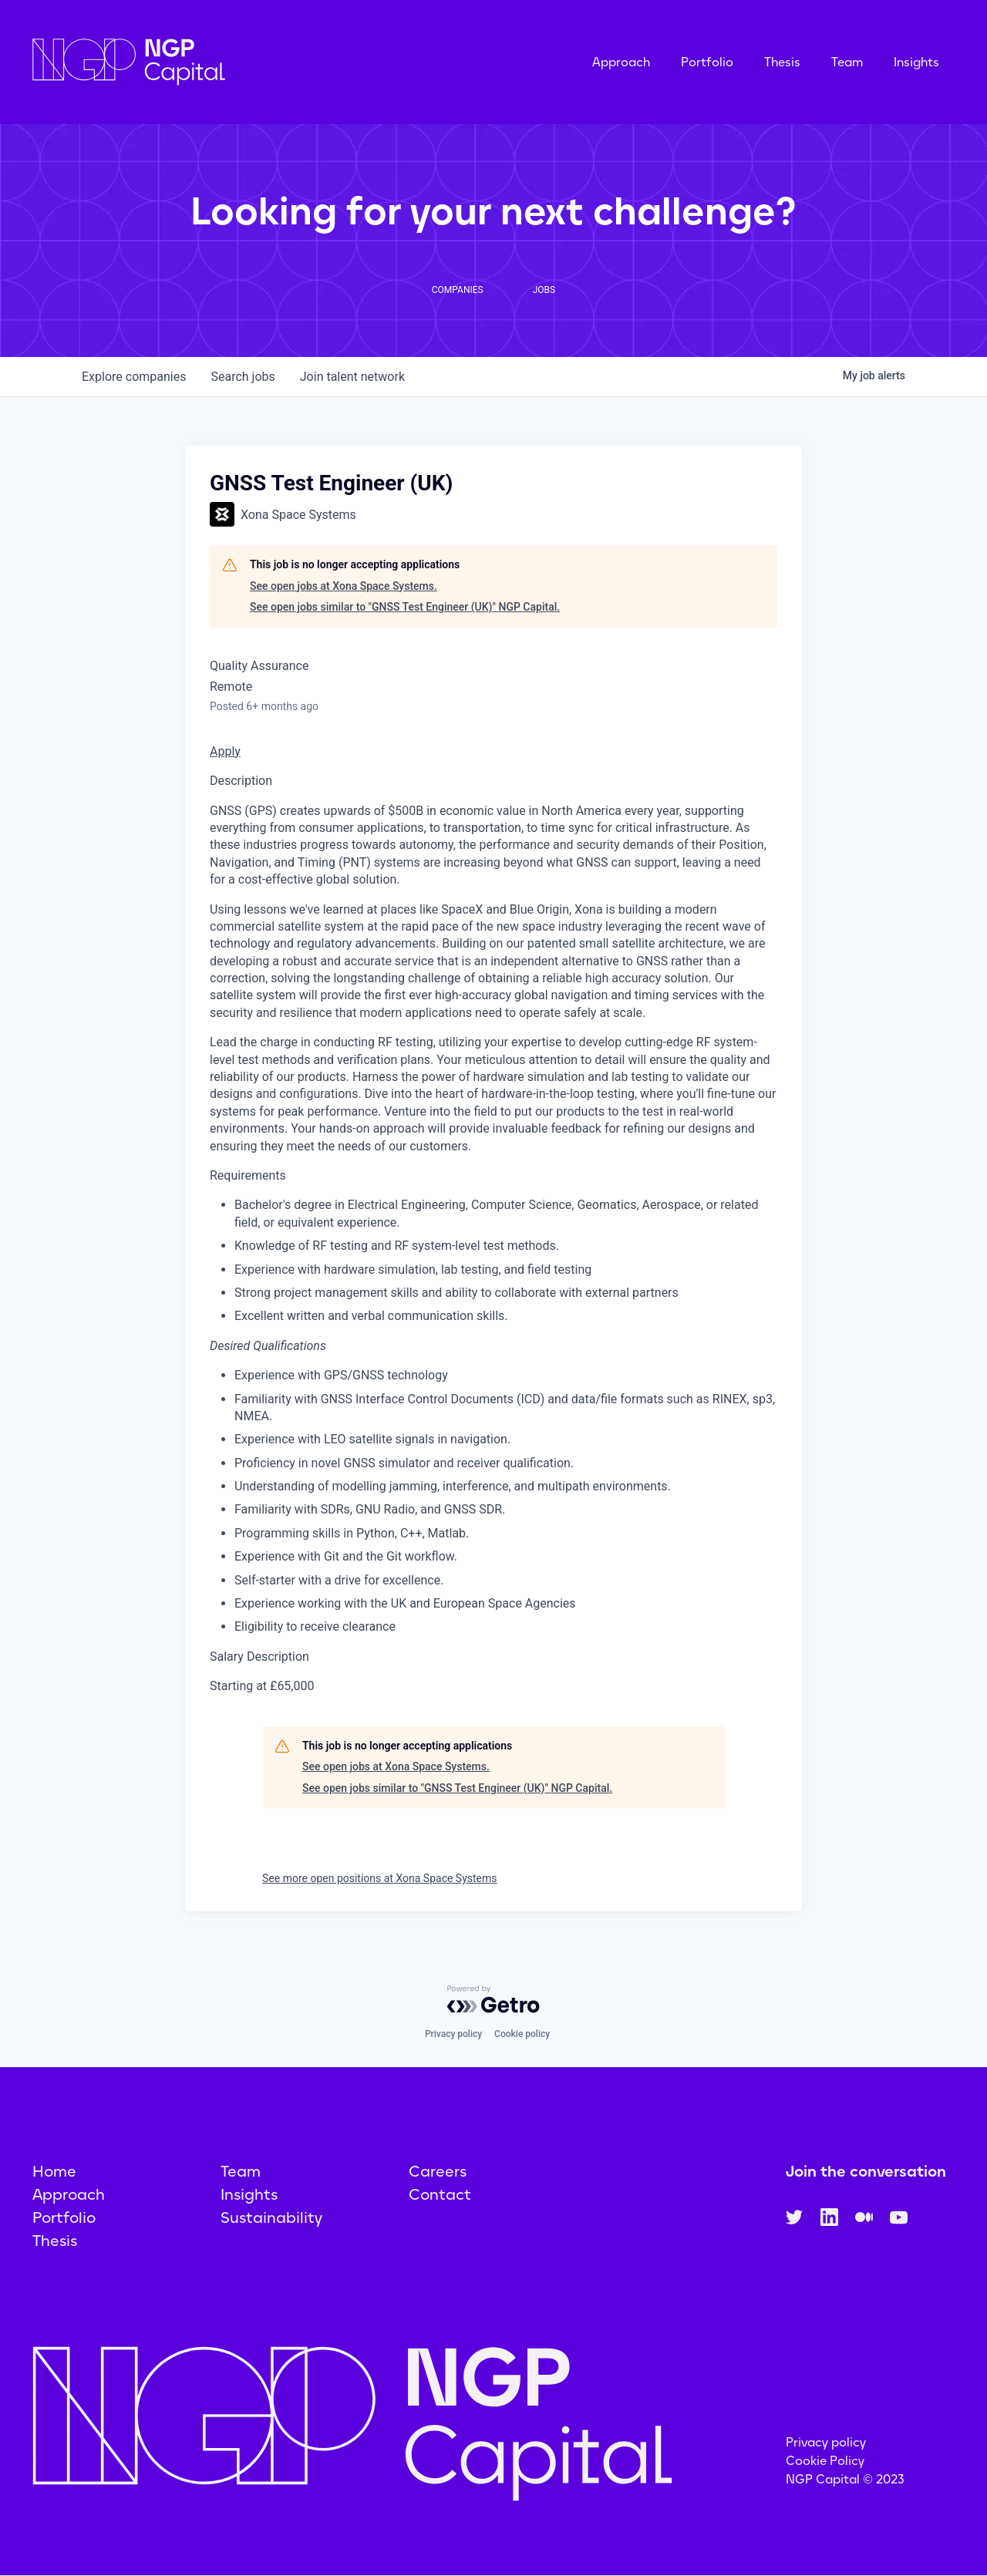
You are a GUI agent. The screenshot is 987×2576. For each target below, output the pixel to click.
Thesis (782, 62)
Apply (225, 751)
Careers (438, 2171)
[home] (205, 62)
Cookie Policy (825, 2461)
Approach (621, 62)
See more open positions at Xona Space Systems (379, 1878)
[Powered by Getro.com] (493, 1999)
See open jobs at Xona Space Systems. (343, 586)
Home (54, 2171)
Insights (916, 62)
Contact (440, 2194)
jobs (243, 376)
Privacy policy (453, 2034)
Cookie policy (522, 2034)
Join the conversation (866, 2171)
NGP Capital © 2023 (845, 2479)
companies (134, 376)
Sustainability (271, 2217)
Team (847, 62)
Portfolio (707, 62)
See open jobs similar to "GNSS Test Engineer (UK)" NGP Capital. (405, 607)
